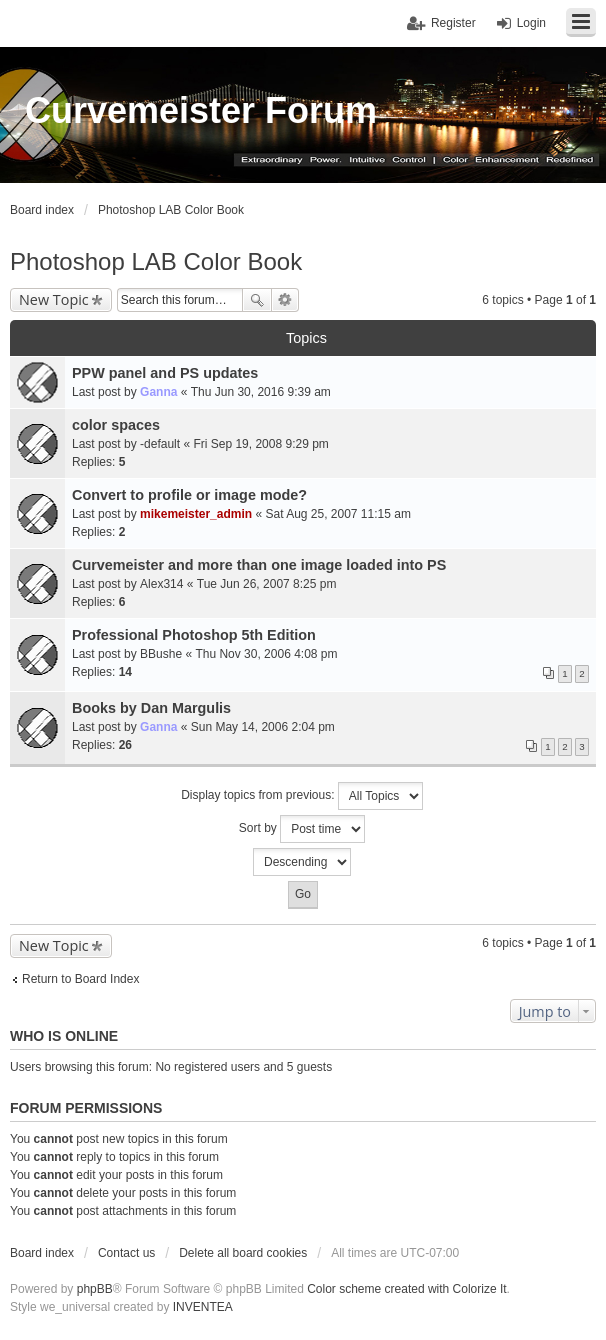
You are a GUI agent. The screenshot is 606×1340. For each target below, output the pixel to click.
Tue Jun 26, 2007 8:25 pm (267, 584)
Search (257, 300)
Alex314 (161, 584)
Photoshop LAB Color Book (156, 261)
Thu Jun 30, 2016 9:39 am (261, 392)
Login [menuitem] (531, 23)
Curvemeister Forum (201, 110)
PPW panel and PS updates (165, 373)
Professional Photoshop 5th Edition (194, 635)
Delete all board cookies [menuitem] (243, 1253)
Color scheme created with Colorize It (406, 1289)
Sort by (302, 829)
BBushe (161, 654)
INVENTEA (203, 1307)
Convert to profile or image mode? (189, 495)
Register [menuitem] (453, 23)
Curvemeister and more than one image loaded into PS (259, 565)
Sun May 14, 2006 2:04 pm (263, 727)
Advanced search (285, 300)
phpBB (95, 1289)
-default (160, 444)
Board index (42, 1253)
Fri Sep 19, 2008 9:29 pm (260, 444)
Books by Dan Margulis (151, 708)
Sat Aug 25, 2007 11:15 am (337, 514)
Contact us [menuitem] (126, 1253)
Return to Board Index (80, 979)
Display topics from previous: (302, 796)
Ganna (158, 392)
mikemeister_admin (196, 514)
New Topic (54, 299)
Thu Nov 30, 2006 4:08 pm (266, 654)
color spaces (116, 425)
